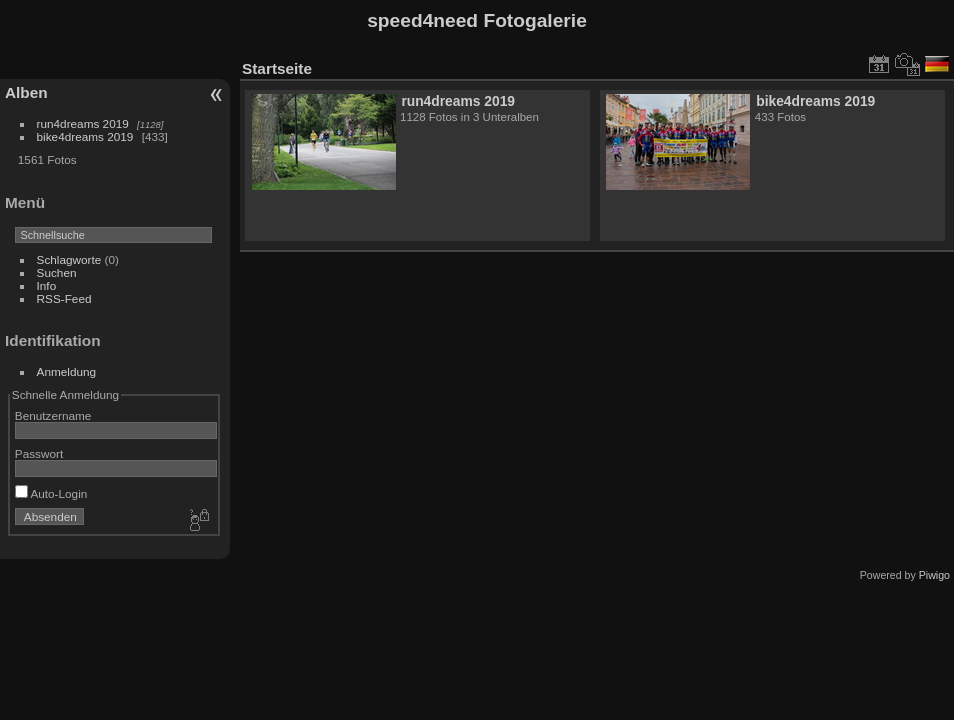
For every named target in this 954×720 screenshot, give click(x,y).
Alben (26, 92)
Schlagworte (69, 259)
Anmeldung (67, 371)
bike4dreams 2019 (85, 136)
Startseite (277, 68)
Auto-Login (51, 493)
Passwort (39, 453)
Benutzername (53, 415)
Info (47, 285)
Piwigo (934, 575)
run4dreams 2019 (83, 123)
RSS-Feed (64, 298)
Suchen (57, 272)
